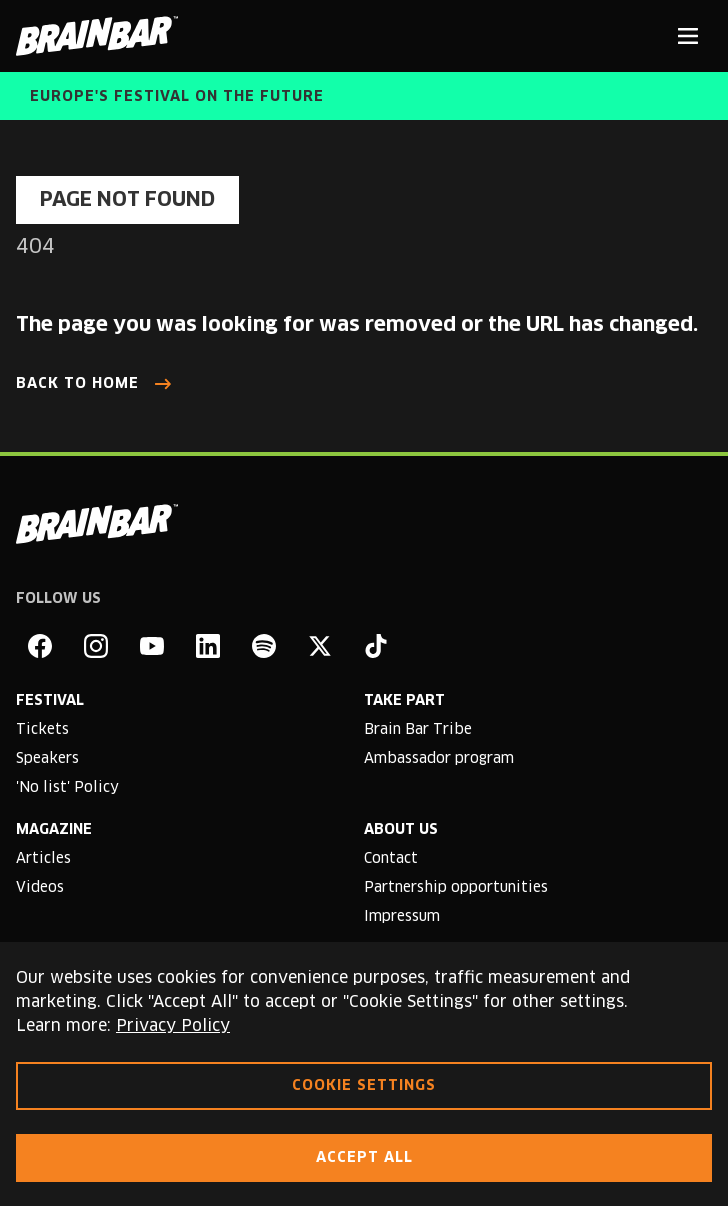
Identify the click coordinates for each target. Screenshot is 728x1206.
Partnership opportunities (456, 888)
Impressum (402, 917)
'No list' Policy (67, 788)
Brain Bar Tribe (418, 730)
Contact (391, 859)
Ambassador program (439, 759)
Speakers (47, 759)
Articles (43, 859)
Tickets (42, 730)
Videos (40, 888)
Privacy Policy (173, 1026)
